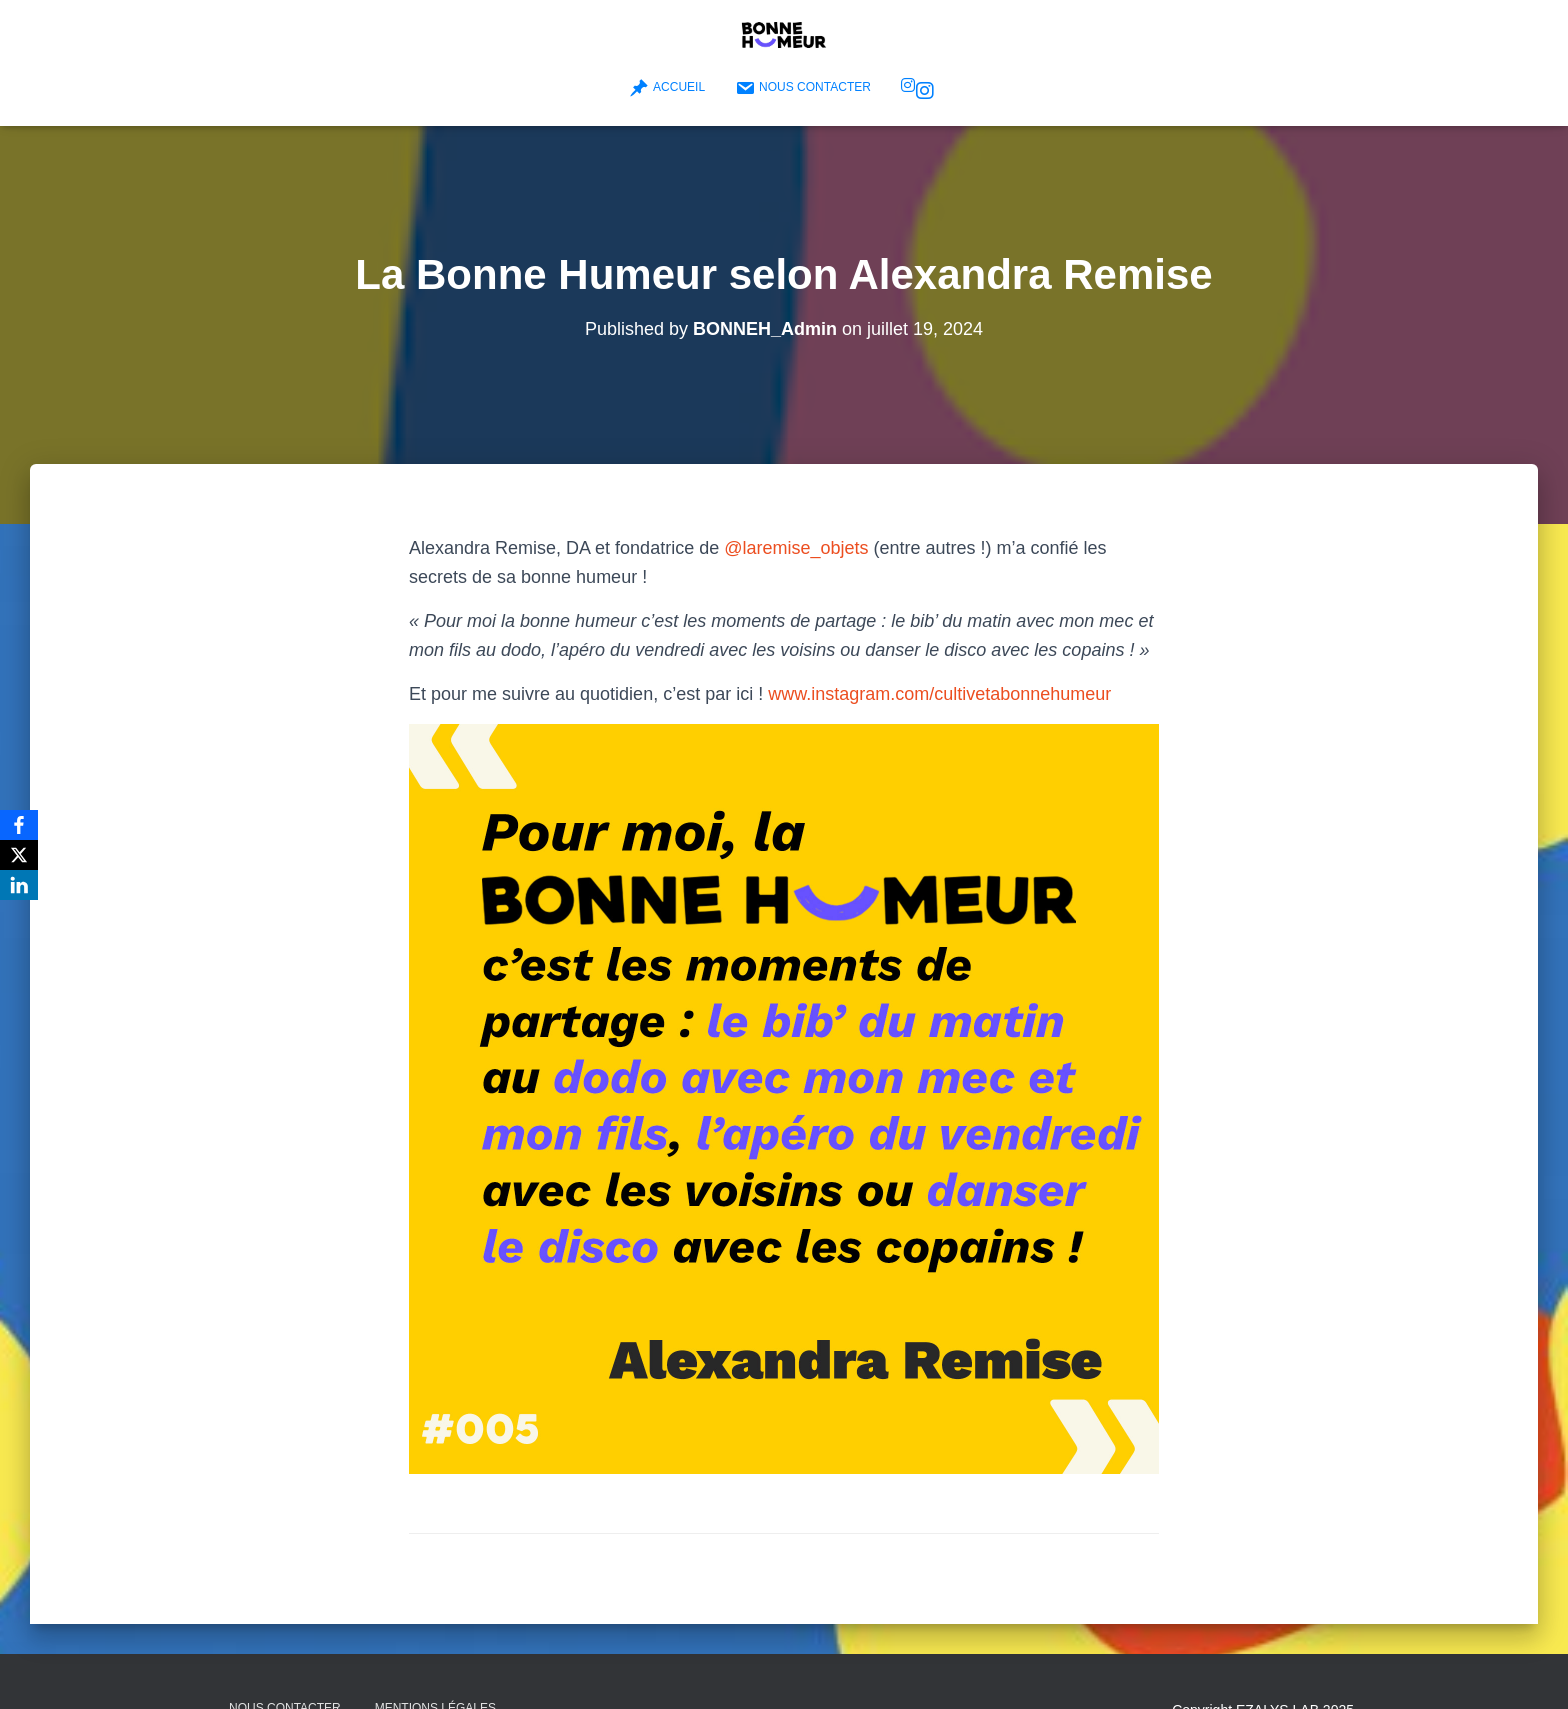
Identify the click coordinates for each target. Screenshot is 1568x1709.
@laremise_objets (796, 548)
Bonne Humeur (925, 91)
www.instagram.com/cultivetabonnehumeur (939, 694)
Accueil (667, 88)
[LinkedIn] (19, 885)
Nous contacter (803, 88)
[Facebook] (19, 825)
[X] (19, 855)
